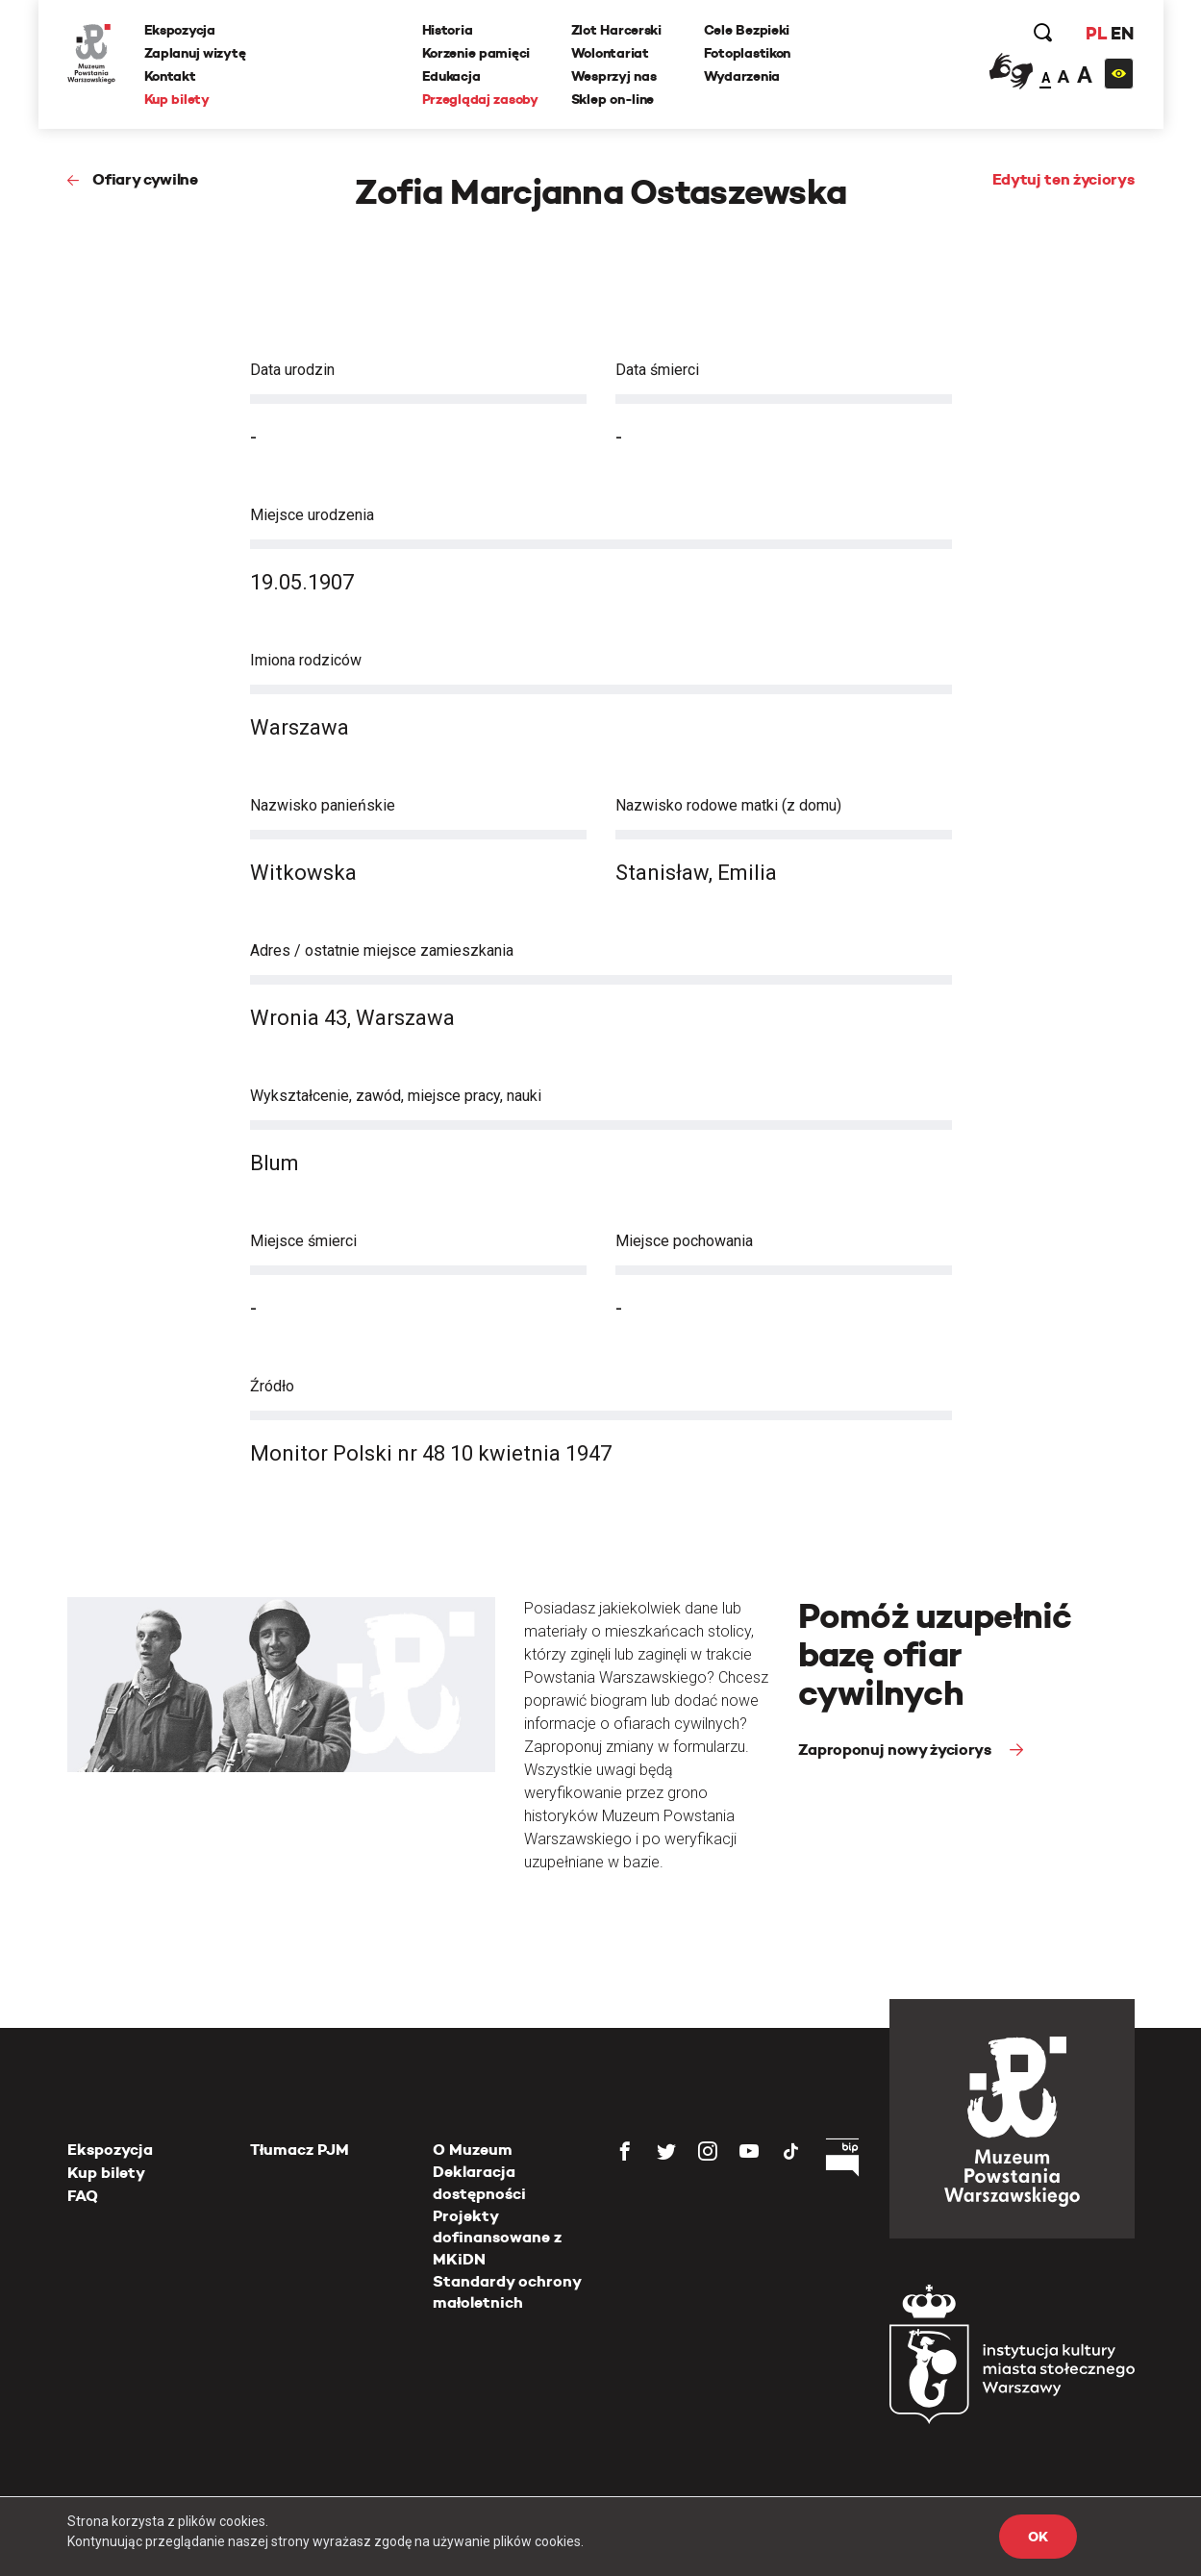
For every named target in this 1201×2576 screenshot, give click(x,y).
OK (1037, 2536)
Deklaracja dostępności (479, 2182)
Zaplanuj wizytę (195, 53)
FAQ (82, 2196)
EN (1122, 33)
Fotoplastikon (747, 53)
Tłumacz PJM (299, 2149)
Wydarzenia (742, 76)
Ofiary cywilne (145, 179)
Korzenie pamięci (476, 53)
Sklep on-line (612, 99)
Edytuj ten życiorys (1063, 179)
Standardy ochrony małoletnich (507, 2292)
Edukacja (451, 76)
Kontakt (170, 76)
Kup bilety (177, 99)
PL (1096, 33)
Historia (447, 29)
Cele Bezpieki (746, 29)
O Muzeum (473, 2149)
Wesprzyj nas (614, 76)
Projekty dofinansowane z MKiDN (497, 2237)
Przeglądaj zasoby (480, 99)
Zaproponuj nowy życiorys (896, 1749)
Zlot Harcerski (616, 29)
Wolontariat (610, 53)
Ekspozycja (179, 29)
